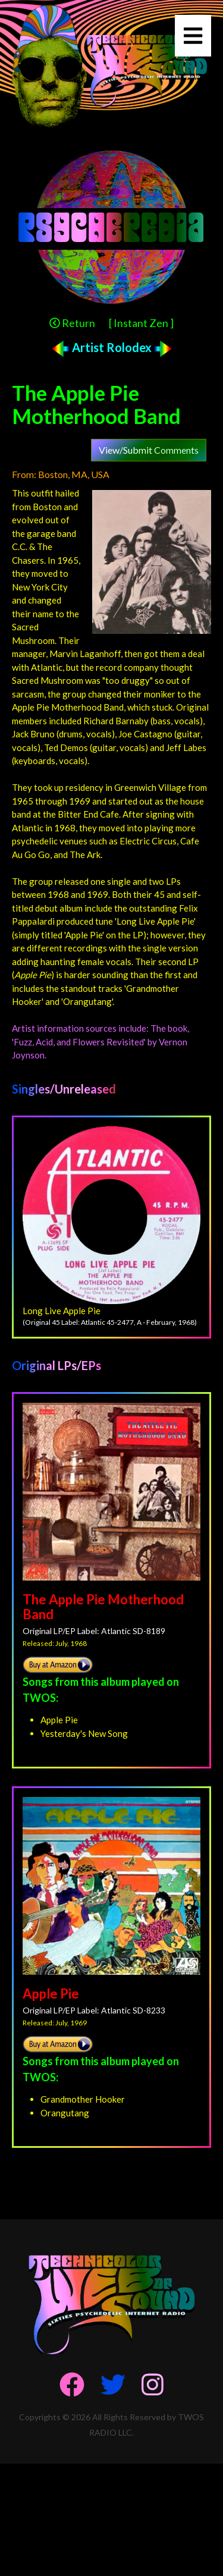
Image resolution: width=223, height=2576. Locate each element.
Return (72, 322)
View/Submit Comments (149, 449)
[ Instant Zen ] (141, 322)
